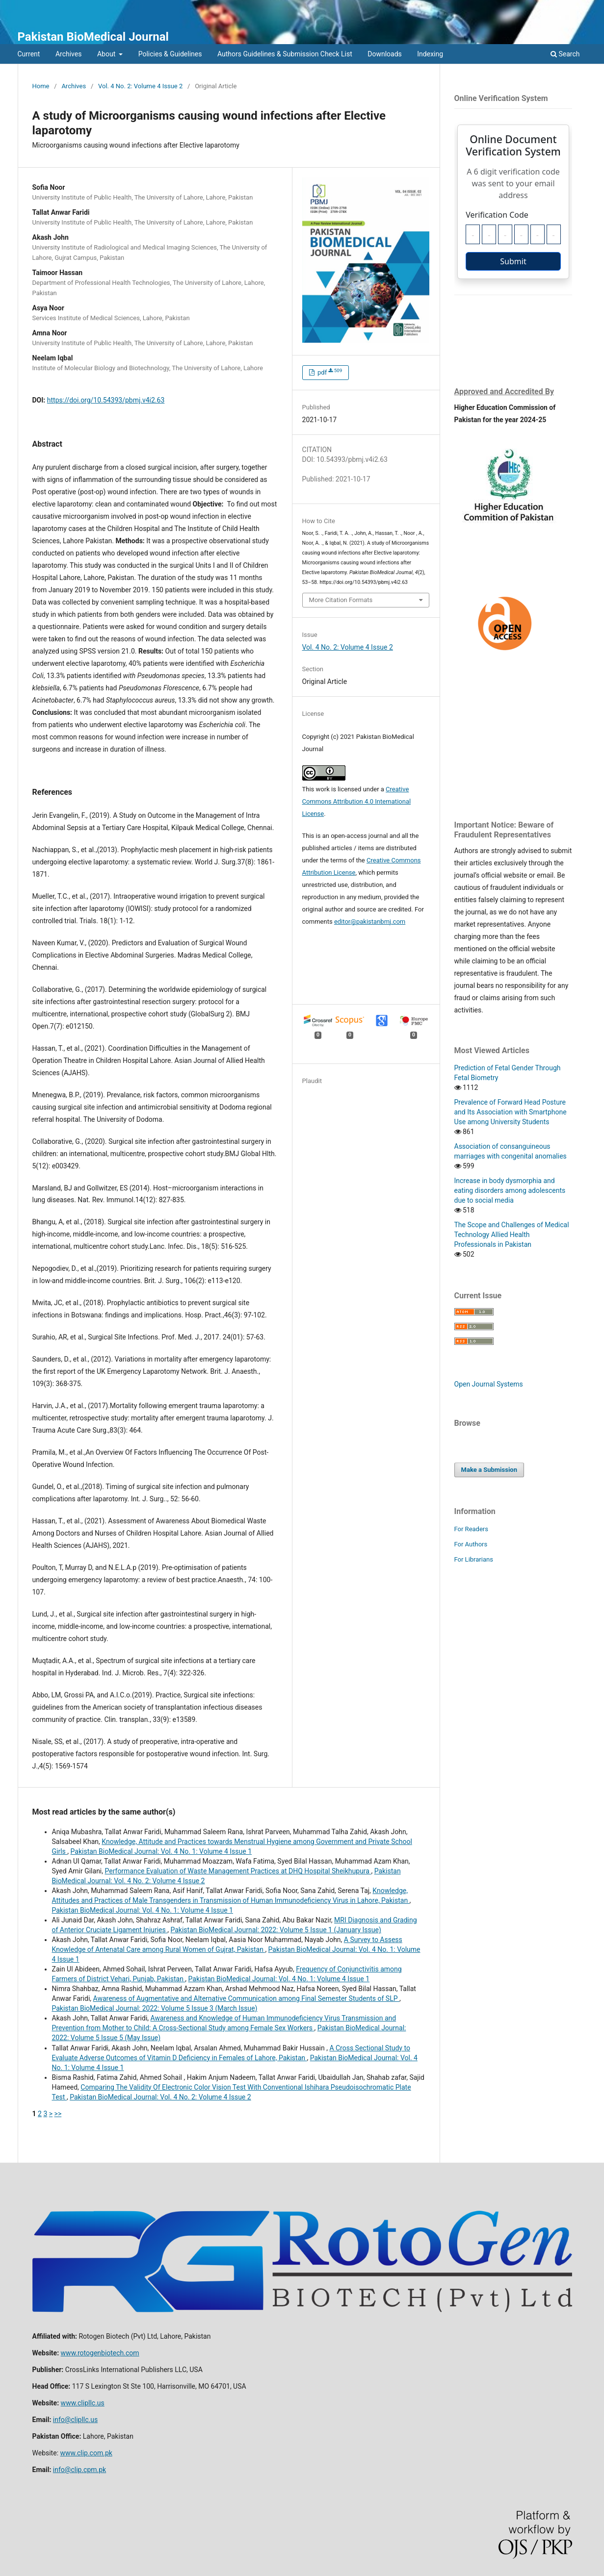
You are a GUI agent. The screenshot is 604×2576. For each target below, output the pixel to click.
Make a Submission (489, 1469)
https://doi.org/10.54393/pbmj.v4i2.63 (106, 400)
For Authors (471, 1544)
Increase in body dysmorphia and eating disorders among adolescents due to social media (510, 1190)
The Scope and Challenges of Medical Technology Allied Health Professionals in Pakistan (511, 1234)
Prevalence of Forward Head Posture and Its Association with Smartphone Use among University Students (510, 1112)
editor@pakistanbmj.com (369, 921)
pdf (329, 372)
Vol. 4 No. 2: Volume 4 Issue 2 (140, 86)
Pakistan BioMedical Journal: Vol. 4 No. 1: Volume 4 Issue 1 (161, 1851)
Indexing (430, 54)
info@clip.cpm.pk (79, 2470)
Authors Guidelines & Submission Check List (284, 54)
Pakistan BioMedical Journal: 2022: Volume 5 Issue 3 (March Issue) (155, 2008)
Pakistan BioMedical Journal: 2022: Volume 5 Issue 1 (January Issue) (275, 1930)
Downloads (385, 54)
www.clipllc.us (83, 2403)
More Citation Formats (341, 600)
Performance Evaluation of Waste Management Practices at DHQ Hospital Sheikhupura (238, 1871)
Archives (68, 54)
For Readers (471, 1529)
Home (41, 86)
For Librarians (473, 1559)
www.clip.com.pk (86, 2453)
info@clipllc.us (75, 2420)
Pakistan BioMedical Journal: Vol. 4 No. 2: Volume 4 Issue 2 (160, 2097)
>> (58, 2114)
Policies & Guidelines (170, 54)
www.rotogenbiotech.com (100, 2353)
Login (578, 7)
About (107, 54)
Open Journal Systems (488, 1384)
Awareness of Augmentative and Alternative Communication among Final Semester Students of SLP (246, 1998)
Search (565, 54)
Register (548, 7)
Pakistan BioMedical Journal (93, 37)
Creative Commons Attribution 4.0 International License (356, 801)
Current (29, 54)
